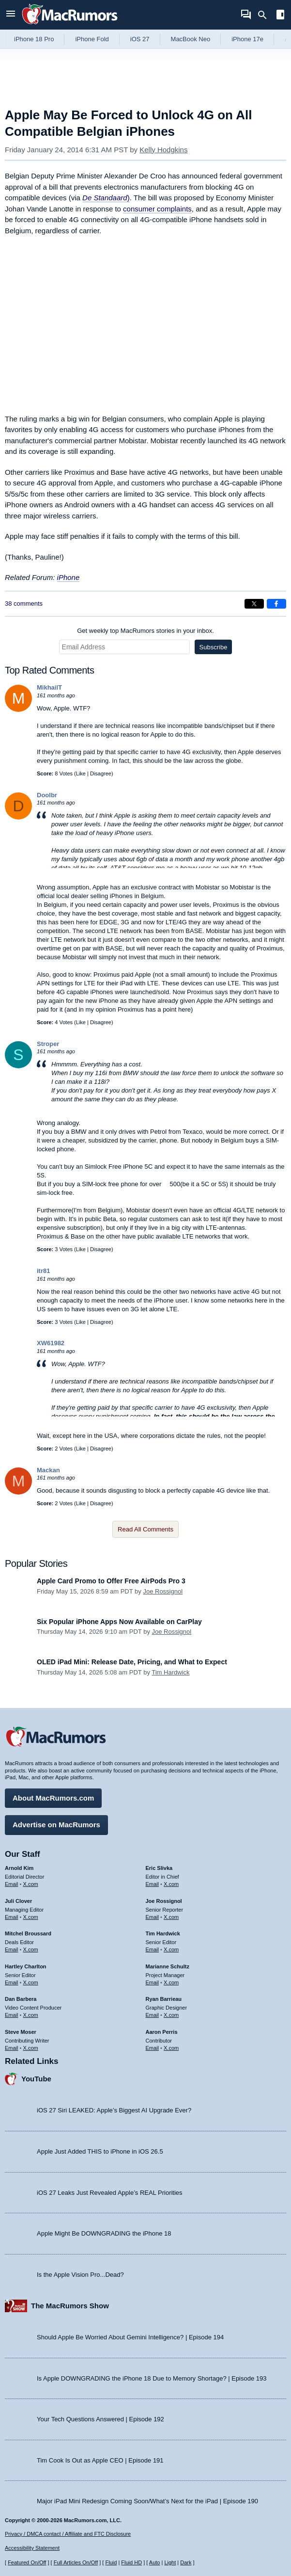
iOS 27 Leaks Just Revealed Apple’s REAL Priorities (110, 2192)
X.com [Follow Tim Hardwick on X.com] (171, 1949)
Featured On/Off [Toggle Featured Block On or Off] (27, 2562)
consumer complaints (157, 209)
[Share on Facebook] (276, 604)
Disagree (100, 773)
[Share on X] (254, 604)
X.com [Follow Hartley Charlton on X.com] (30, 1982)
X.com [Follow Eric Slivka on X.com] (171, 1884)
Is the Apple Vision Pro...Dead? (80, 2274)
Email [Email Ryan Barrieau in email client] (152, 2015)
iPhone (68, 577)
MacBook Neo (191, 39)
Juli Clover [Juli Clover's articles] (18, 1901)
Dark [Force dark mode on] (185, 2562)
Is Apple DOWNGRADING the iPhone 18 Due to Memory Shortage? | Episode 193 (152, 2378)
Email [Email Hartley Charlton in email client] (11, 1982)
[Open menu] (10, 15)
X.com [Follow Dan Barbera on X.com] (30, 2015)
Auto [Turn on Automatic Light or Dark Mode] (154, 2562)
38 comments (24, 603)
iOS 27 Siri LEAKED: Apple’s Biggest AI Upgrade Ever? (114, 2110)
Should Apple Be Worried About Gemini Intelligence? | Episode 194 (130, 2337)
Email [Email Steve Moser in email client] (11, 2048)
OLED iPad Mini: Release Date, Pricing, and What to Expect (132, 1662)
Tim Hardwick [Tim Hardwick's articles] (163, 1933)
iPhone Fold (91, 39)
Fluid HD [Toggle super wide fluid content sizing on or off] (131, 2562)
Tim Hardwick (170, 1672)
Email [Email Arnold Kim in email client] (11, 1884)
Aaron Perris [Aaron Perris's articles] (162, 2032)
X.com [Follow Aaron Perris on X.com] (171, 2048)
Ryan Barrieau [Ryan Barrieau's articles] (164, 1999)
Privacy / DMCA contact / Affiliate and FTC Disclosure (68, 2534)
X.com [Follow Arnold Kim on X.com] (30, 1884)
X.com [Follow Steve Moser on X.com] (30, 2048)
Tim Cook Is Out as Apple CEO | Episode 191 (100, 2460)
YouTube (36, 2079)
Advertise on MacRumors (56, 1824)
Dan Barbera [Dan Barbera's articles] (20, 1999)
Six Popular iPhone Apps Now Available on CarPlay (119, 1622)
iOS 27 (140, 39)
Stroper (48, 1043)
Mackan (48, 1470)
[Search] (266, 15)
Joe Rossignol (163, 1591)
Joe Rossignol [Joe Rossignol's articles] (164, 1901)
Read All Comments (145, 1529)
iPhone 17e (247, 39)
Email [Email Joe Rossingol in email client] (152, 1917)
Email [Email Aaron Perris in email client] (152, 2048)
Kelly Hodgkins (163, 149)
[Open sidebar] (280, 16)
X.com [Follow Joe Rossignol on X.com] (171, 1917)
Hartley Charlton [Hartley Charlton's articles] (25, 1966)
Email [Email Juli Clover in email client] (11, 1917)
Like (81, 773)
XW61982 (50, 1343)
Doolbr (47, 795)
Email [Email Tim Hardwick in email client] (152, 1949)
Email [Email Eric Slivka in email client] (152, 1884)
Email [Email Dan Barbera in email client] (11, 2015)
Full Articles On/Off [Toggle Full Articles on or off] (76, 2562)
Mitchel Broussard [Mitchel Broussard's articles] (28, 1933)
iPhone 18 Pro (34, 39)
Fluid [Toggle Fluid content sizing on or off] (111, 2562)
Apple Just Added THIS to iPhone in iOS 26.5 (100, 2151)
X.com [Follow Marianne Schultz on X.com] (171, 1982)
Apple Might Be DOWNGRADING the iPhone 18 (104, 2233)
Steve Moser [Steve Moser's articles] (20, 2032)
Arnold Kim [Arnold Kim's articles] (19, 1868)
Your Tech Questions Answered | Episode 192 (100, 2419)
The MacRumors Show (70, 2306)
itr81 (43, 1270)
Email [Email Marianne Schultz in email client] (152, 1982)
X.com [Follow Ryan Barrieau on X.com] (171, 2015)
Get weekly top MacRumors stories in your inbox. (145, 630)
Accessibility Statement (32, 2548)
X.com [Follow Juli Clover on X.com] (30, 1917)
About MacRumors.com (53, 1798)
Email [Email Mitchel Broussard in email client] (11, 1949)
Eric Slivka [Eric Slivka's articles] (159, 1868)
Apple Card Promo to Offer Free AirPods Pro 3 (111, 1581)
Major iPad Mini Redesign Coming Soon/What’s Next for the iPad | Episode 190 (147, 2501)
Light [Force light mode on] (170, 2562)
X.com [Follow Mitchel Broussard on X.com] (30, 1949)
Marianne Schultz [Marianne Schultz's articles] (167, 1966)
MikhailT (49, 687)
